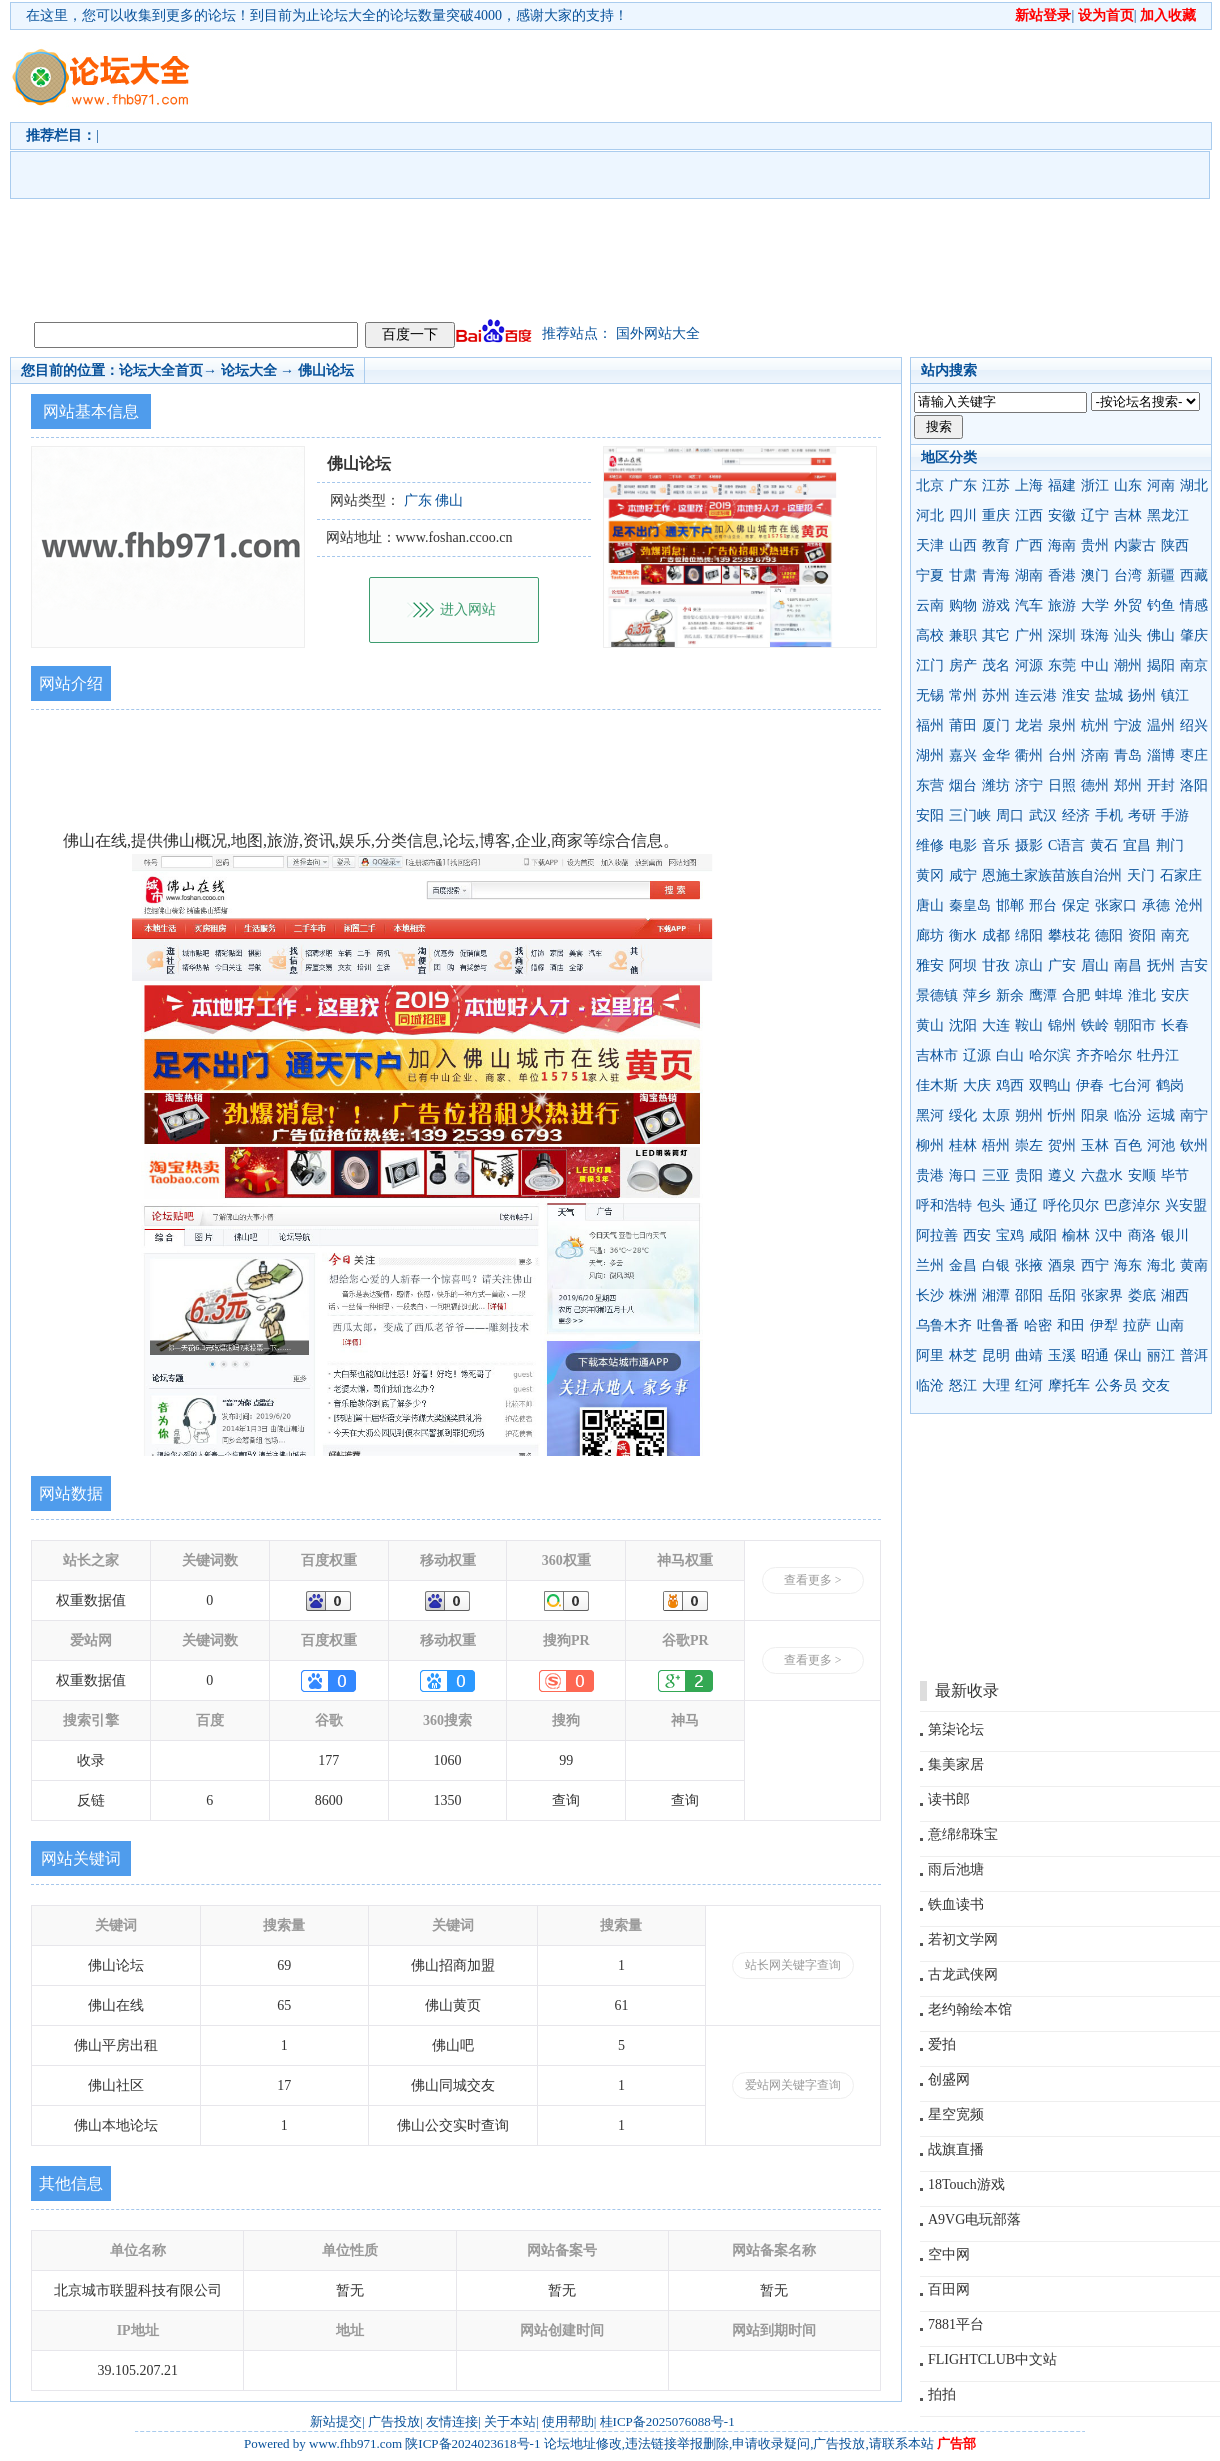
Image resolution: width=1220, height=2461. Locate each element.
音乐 (996, 845)
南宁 (1194, 1115)
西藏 (1194, 575)
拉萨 (1137, 1325)
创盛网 (949, 2079)
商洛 (1142, 1235)
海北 (1161, 1265)
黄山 (930, 1025)
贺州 (1062, 1145)
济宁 (1029, 785)
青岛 (1128, 755)
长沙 (930, 1295)
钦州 (1194, 1145)
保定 (1076, 905)
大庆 (977, 1085)
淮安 (1076, 695)
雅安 (930, 965)
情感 (1194, 605)
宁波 (1128, 725)
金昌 (963, 1265)
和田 (1071, 1325)
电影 (963, 845)
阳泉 (1095, 1115)
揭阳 (1161, 665)
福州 (930, 725)
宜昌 (1137, 845)
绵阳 (1029, 935)
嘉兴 (963, 755)
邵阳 (1029, 1295)
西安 (977, 1235)
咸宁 (963, 875)
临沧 (930, 1385)
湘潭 (996, 1295)
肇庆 (1194, 635)
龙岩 (1029, 725)
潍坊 (996, 785)
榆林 (1076, 1235)
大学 (1095, 605)
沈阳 (963, 1025)
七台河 (1130, 1085)
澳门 (1095, 575)
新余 (1010, 995)
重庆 (996, 515)
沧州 (1189, 905)
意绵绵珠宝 (963, 1834)
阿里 (930, 1355)
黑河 (930, 1115)
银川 (1175, 1235)
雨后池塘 (956, 1869)
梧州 (996, 1145)
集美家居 (956, 1764)
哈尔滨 (1050, 1055)
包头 (991, 1205)
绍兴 (1194, 725)
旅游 (1062, 605)
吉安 (1194, 965)
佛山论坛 (326, 370)
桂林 (963, 1145)
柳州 (930, 1145)
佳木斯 (937, 1085)
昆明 (996, 1355)
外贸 (1128, 605)
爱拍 (942, 2044)
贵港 (930, 1175)
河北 (930, 515)
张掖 (1029, 1265)
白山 (1010, 1055)
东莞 (1062, 665)
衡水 (963, 935)
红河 (1029, 1385)
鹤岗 (1170, 1085)
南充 (1175, 935)
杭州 (1095, 725)
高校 (930, 635)
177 (328, 1760)
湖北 (1194, 485)
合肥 (1076, 995)
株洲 (963, 1295)
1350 (448, 1800)
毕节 (1175, 1175)
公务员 (1116, 1385)
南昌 (1128, 965)
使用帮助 (568, 2421)
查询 (566, 1800)
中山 (1095, 665)
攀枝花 (1069, 935)
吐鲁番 (998, 1325)
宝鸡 (1010, 1235)
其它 (996, 635)
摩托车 (1069, 1385)
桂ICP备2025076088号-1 (667, 2421)
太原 (996, 1115)
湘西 (1175, 1295)
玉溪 (1062, 1355)
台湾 (1128, 575)
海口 (963, 1175)
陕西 (1175, 545)
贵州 (1095, 545)
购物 (963, 605)
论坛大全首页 (161, 370)
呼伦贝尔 (1071, 1205)
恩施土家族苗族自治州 (1052, 875)
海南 (1062, 545)
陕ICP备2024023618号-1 (472, 2443)
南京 (1194, 665)
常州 (963, 695)
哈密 (1038, 1325)
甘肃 (963, 575)
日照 (1062, 785)
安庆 (1175, 995)
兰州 (930, 1265)
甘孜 (996, 965)
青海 (996, 575)
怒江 (963, 1385)
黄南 (1194, 1265)
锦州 (1062, 1025)
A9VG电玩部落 (974, 2219)
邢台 (1043, 905)
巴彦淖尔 (1132, 1205)
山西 (963, 545)
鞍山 (1029, 1025)
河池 (1161, 1145)
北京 (930, 485)
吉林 (1128, 515)
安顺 (1142, 1175)
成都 (996, 935)
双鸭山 (1050, 1085)
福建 (1062, 485)
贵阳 (1029, 1175)
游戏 (996, 605)
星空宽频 (956, 2114)
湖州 (930, 755)
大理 (996, 1385)
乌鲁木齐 (944, 1325)
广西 (1029, 545)
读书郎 (949, 1799)
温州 (1161, 725)
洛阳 (1194, 785)
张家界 (1102, 1295)
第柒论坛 (956, 1729)
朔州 (1029, 1115)
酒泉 (1062, 1265)
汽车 (1029, 605)
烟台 (963, 785)
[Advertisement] (632, 171)
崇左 (1029, 1145)
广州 (1029, 635)
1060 (448, 1760)
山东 (1128, 485)
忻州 (1062, 1115)
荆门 (1170, 845)
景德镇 (937, 995)
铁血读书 (956, 1904)
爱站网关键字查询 (793, 2085)
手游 (1175, 815)
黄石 (1104, 845)
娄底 (1142, 1295)
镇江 (1175, 695)
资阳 (1142, 935)
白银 (996, 1265)
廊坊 (930, 935)
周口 (1010, 815)
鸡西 (1010, 1085)
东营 (930, 785)
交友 (1156, 1385)
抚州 (1161, 965)
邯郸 (1010, 905)
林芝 (963, 1355)
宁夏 (930, 575)
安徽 (1062, 515)
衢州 (1029, 755)
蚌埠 (1109, 995)
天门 (1141, 875)
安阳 (930, 815)
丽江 (1161, 1355)
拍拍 (942, 2394)
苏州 (996, 695)
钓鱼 (1161, 605)
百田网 (949, 2289)
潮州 (1128, 665)
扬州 (1142, 695)
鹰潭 (1043, 995)
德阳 (1109, 935)
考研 (1142, 815)
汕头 (1128, 635)
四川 (963, 515)
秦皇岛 (970, 905)
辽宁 (1095, 515)
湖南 (1029, 575)
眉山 (1095, 965)
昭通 (1095, 1355)
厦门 (996, 725)
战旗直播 (956, 2149)
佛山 (1161, 635)
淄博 (1161, 755)
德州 (1095, 785)
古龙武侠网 (963, 1974)
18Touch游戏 (966, 2184)
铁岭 (1095, 1025)
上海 (1029, 485)
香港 (1062, 575)
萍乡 (977, 995)
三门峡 (970, 815)
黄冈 (930, 875)
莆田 (963, 725)
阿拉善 (937, 1235)
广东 (963, 485)
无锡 (930, 695)
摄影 (1029, 845)
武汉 (1043, 815)
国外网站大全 (658, 333)
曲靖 (1029, 1355)
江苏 (996, 485)
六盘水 (1102, 1175)
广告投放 (394, 2421)
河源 (1029, 665)
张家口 (1116, 905)
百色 (1128, 1145)
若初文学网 (963, 1939)
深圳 (1062, 635)
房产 (963, 665)
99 (566, 1760)
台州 (1062, 755)
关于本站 (510, 2421)
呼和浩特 (944, 1205)
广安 (1062, 965)
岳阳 (1062, 1295)
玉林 (1095, 1145)
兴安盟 (1186, 1205)
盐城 (1109, 695)
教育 (996, 545)
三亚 (996, 1175)
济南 (1095, 755)
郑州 (1128, 785)
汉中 (1109, 1235)
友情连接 (452, 2421)
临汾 (1128, 1115)
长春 (1175, 1025)
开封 (1161, 785)
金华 (996, 755)
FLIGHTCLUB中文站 (992, 2359)
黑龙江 (1168, 515)
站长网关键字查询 (793, 1965)
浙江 (1095, 485)
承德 (1156, 905)
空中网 (949, 2254)
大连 (996, 1025)
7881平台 (956, 2324)
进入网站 (468, 609)
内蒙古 (1135, 545)
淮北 (1142, 995)
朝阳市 (1135, 1025)
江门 (930, 665)
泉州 (1062, 725)
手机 (1109, 815)
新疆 (1161, 575)
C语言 (1066, 845)
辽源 (977, 1055)
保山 (1128, 1355)
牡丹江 (1158, 1055)
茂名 (996, 665)
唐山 (930, 905)
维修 (930, 845)
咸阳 (1043, 1235)
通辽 (1024, 1205)
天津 (930, 545)
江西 (1029, 515)
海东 (1128, 1265)
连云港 (1036, 695)
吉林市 (937, 1055)
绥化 (963, 1115)
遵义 (1062, 1175)
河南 (1161, 485)
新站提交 (336, 2421)
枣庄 (1194, 755)
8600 (329, 1800)
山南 (1170, 1325)
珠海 (1095, 635)
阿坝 (963, 965)
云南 (930, 605)
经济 (1076, 815)
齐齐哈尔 (1104, 1055)
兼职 (963, 635)
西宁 (1095, 1265)
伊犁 (1104, 1325)
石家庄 (1181, 875)
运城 (1161, 1115)
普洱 (1194, 1355)
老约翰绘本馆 (970, 2009)
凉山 (1029, 965)
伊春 (1090, 1085)
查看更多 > (813, 1580)
